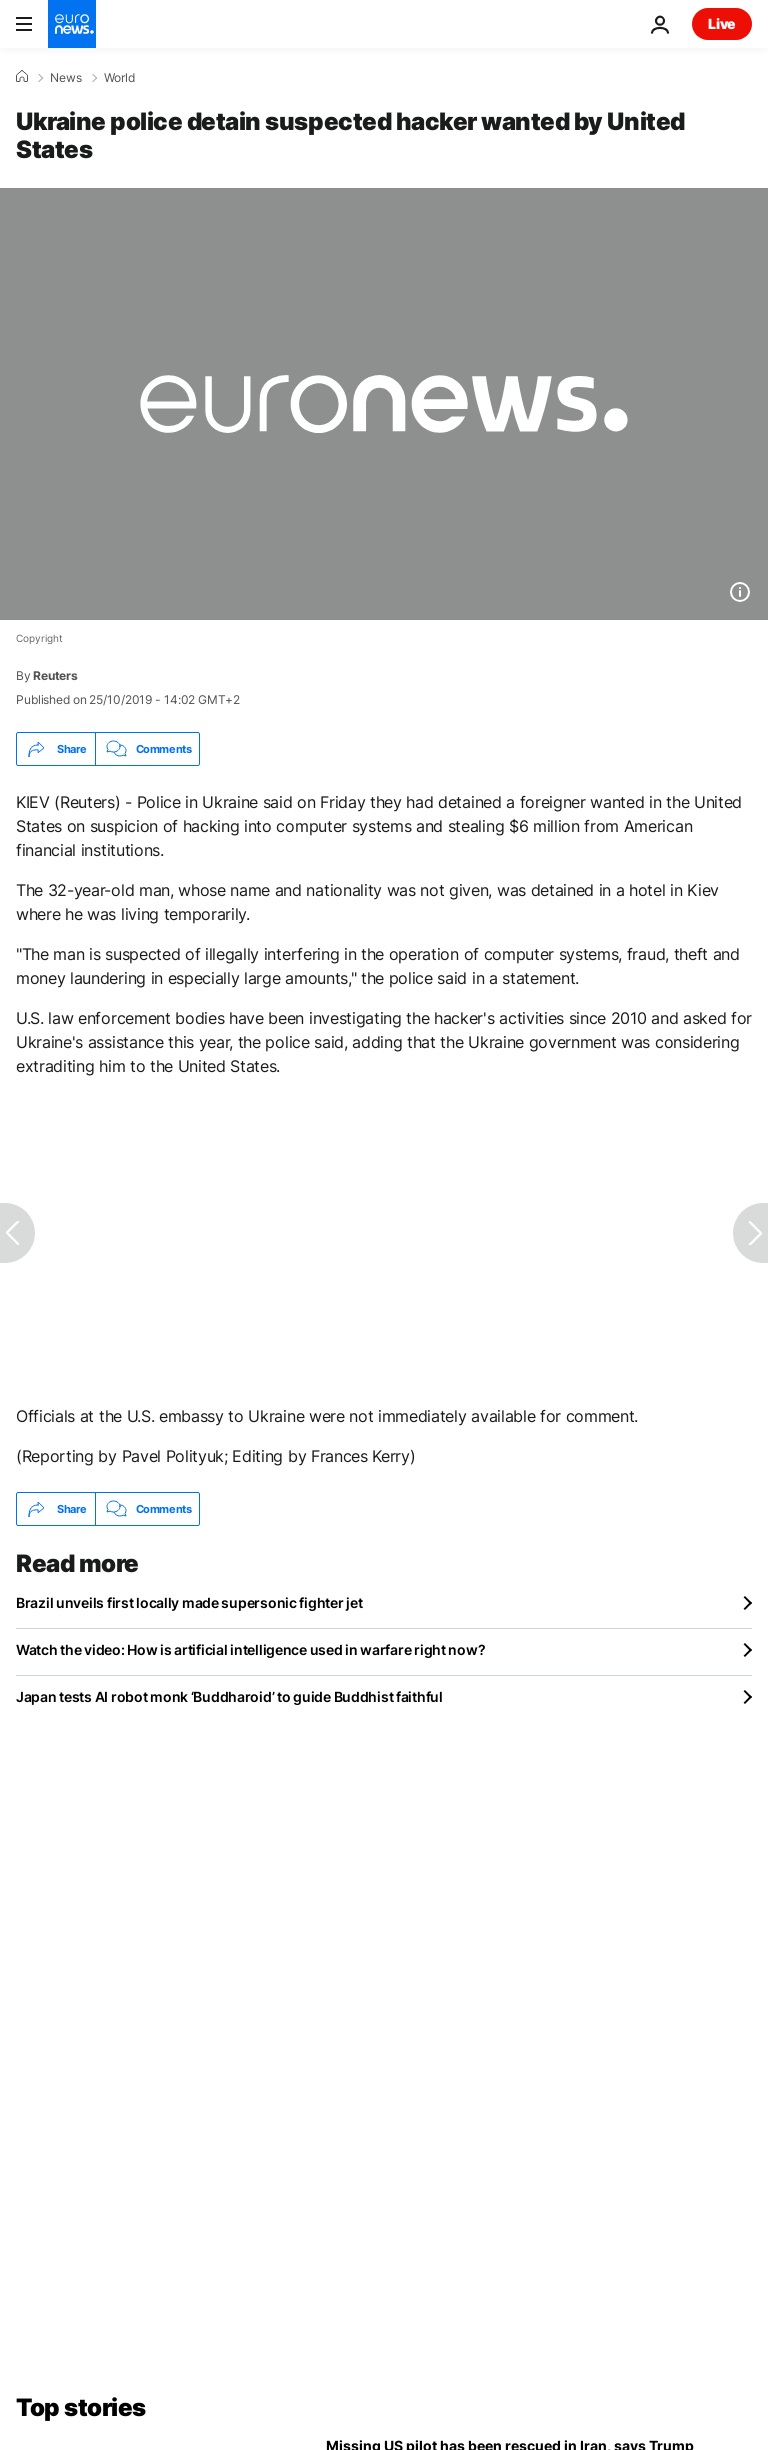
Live (722, 23)
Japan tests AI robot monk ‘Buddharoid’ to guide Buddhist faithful (229, 1696)
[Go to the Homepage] (72, 24)
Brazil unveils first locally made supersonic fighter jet (189, 1602)
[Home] (22, 77)
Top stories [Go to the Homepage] (81, 2407)
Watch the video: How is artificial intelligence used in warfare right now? (250, 1649)
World (119, 78)
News (66, 78)
